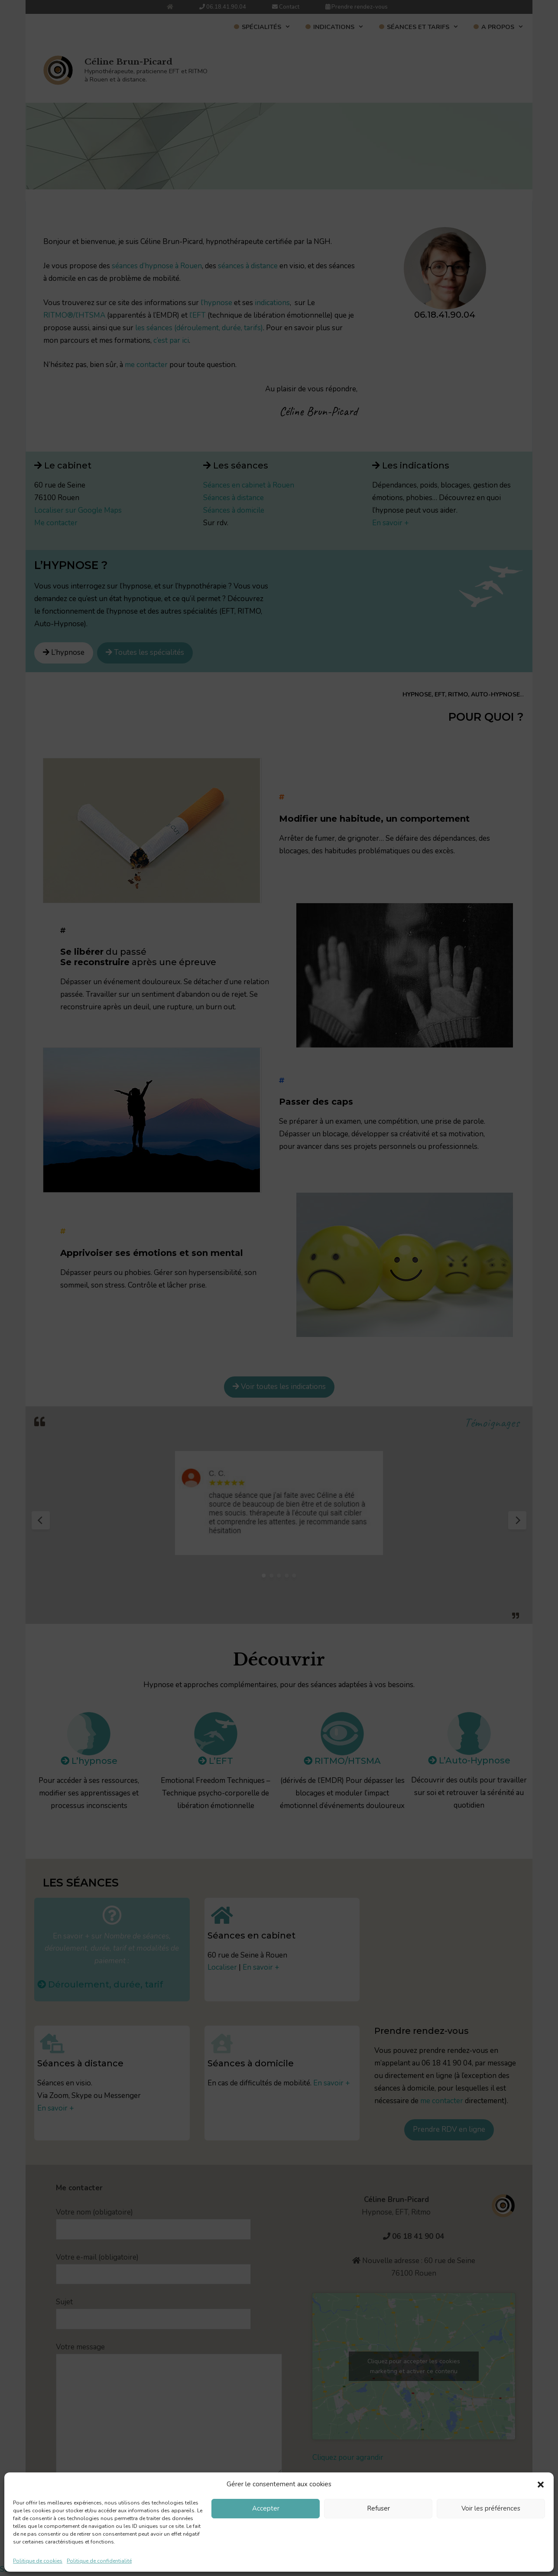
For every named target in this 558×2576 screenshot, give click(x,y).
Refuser (378, 2508)
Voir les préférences (490, 2508)
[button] (540, 2484)
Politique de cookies (37, 2560)
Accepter (265, 2508)
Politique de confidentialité (99, 2560)
